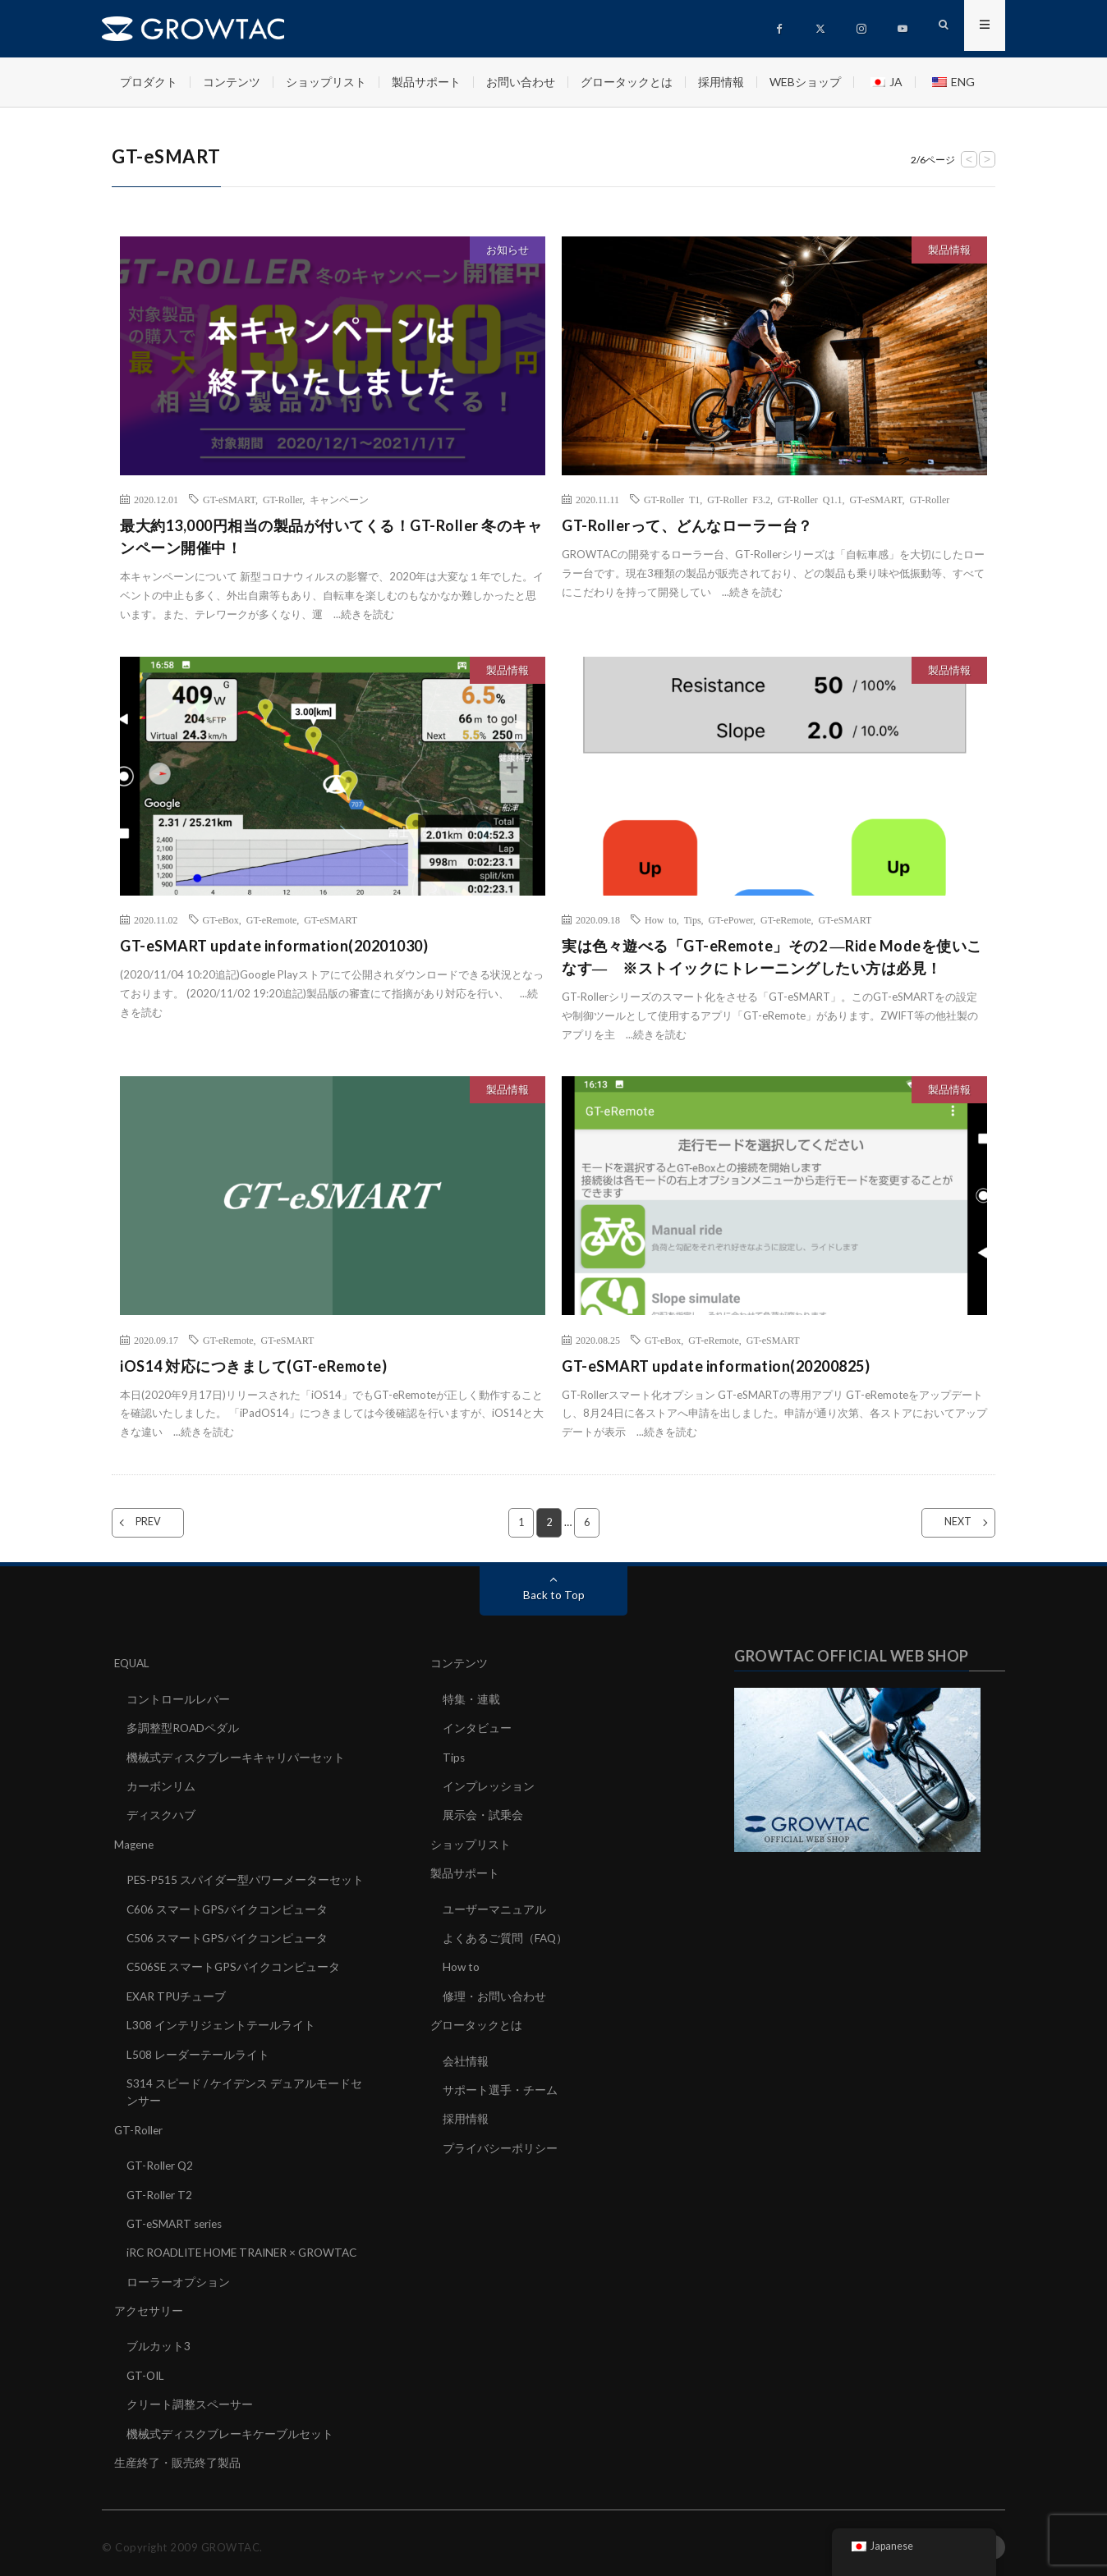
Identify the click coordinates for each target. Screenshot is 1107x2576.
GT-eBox (221, 919)
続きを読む (367, 614)
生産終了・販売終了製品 (177, 2454)
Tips (692, 919)
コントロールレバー (178, 1699)
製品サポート (426, 82)
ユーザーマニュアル (494, 1907)
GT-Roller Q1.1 (810, 499)
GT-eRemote (271, 919)
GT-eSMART (229, 499)
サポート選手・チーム (500, 2085)
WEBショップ (805, 82)
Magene (135, 1842)
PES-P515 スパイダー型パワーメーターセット (245, 1878)
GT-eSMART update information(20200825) (716, 1366)
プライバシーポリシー (500, 2143)
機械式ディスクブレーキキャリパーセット (235, 1756)
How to (661, 919)
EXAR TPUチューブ (177, 1993)
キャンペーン (339, 499)
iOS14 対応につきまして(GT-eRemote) (253, 1366)
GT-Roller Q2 (160, 2160)
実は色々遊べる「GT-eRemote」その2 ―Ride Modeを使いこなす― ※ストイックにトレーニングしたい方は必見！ (772, 957)
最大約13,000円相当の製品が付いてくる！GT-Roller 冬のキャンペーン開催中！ (331, 536)
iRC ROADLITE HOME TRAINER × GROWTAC (247, 2246)
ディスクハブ (160, 1814)
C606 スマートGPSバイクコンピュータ (227, 1907)
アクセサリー (148, 2304)
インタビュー (477, 1728)
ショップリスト (326, 82)
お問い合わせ (520, 82)
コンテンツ (231, 82)
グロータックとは (627, 82)
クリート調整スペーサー (189, 2397)
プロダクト (148, 82)
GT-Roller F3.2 (738, 499)
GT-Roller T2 (160, 2189)
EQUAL (133, 1664)
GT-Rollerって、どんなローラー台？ (687, 525)
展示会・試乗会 (483, 1814)
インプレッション (489, 1785)
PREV (158, 1522)
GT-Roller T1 (672, 499)
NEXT (948, 1522)
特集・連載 (471, 1699)
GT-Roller (282, 499)
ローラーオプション (178, 2275)
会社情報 (466, 2057)
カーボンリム (160, 1785)
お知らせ (507, 249)
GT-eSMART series (176, 2218)
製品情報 (949, 249)
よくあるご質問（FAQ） (506, 1935)
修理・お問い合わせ (494, 1993)
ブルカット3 (158, 2339)
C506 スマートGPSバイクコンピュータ (227, 1935)
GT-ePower (731, 919)
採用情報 (721, 82)
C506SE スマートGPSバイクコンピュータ (234, 1964)
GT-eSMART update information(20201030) (274, 946)
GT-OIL (146, 2368)
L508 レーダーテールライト (197, 2050)
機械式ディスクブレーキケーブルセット (229, 2425)
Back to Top (554, 1595)
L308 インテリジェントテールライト (220, 2021)
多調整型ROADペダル (183, 1728)
